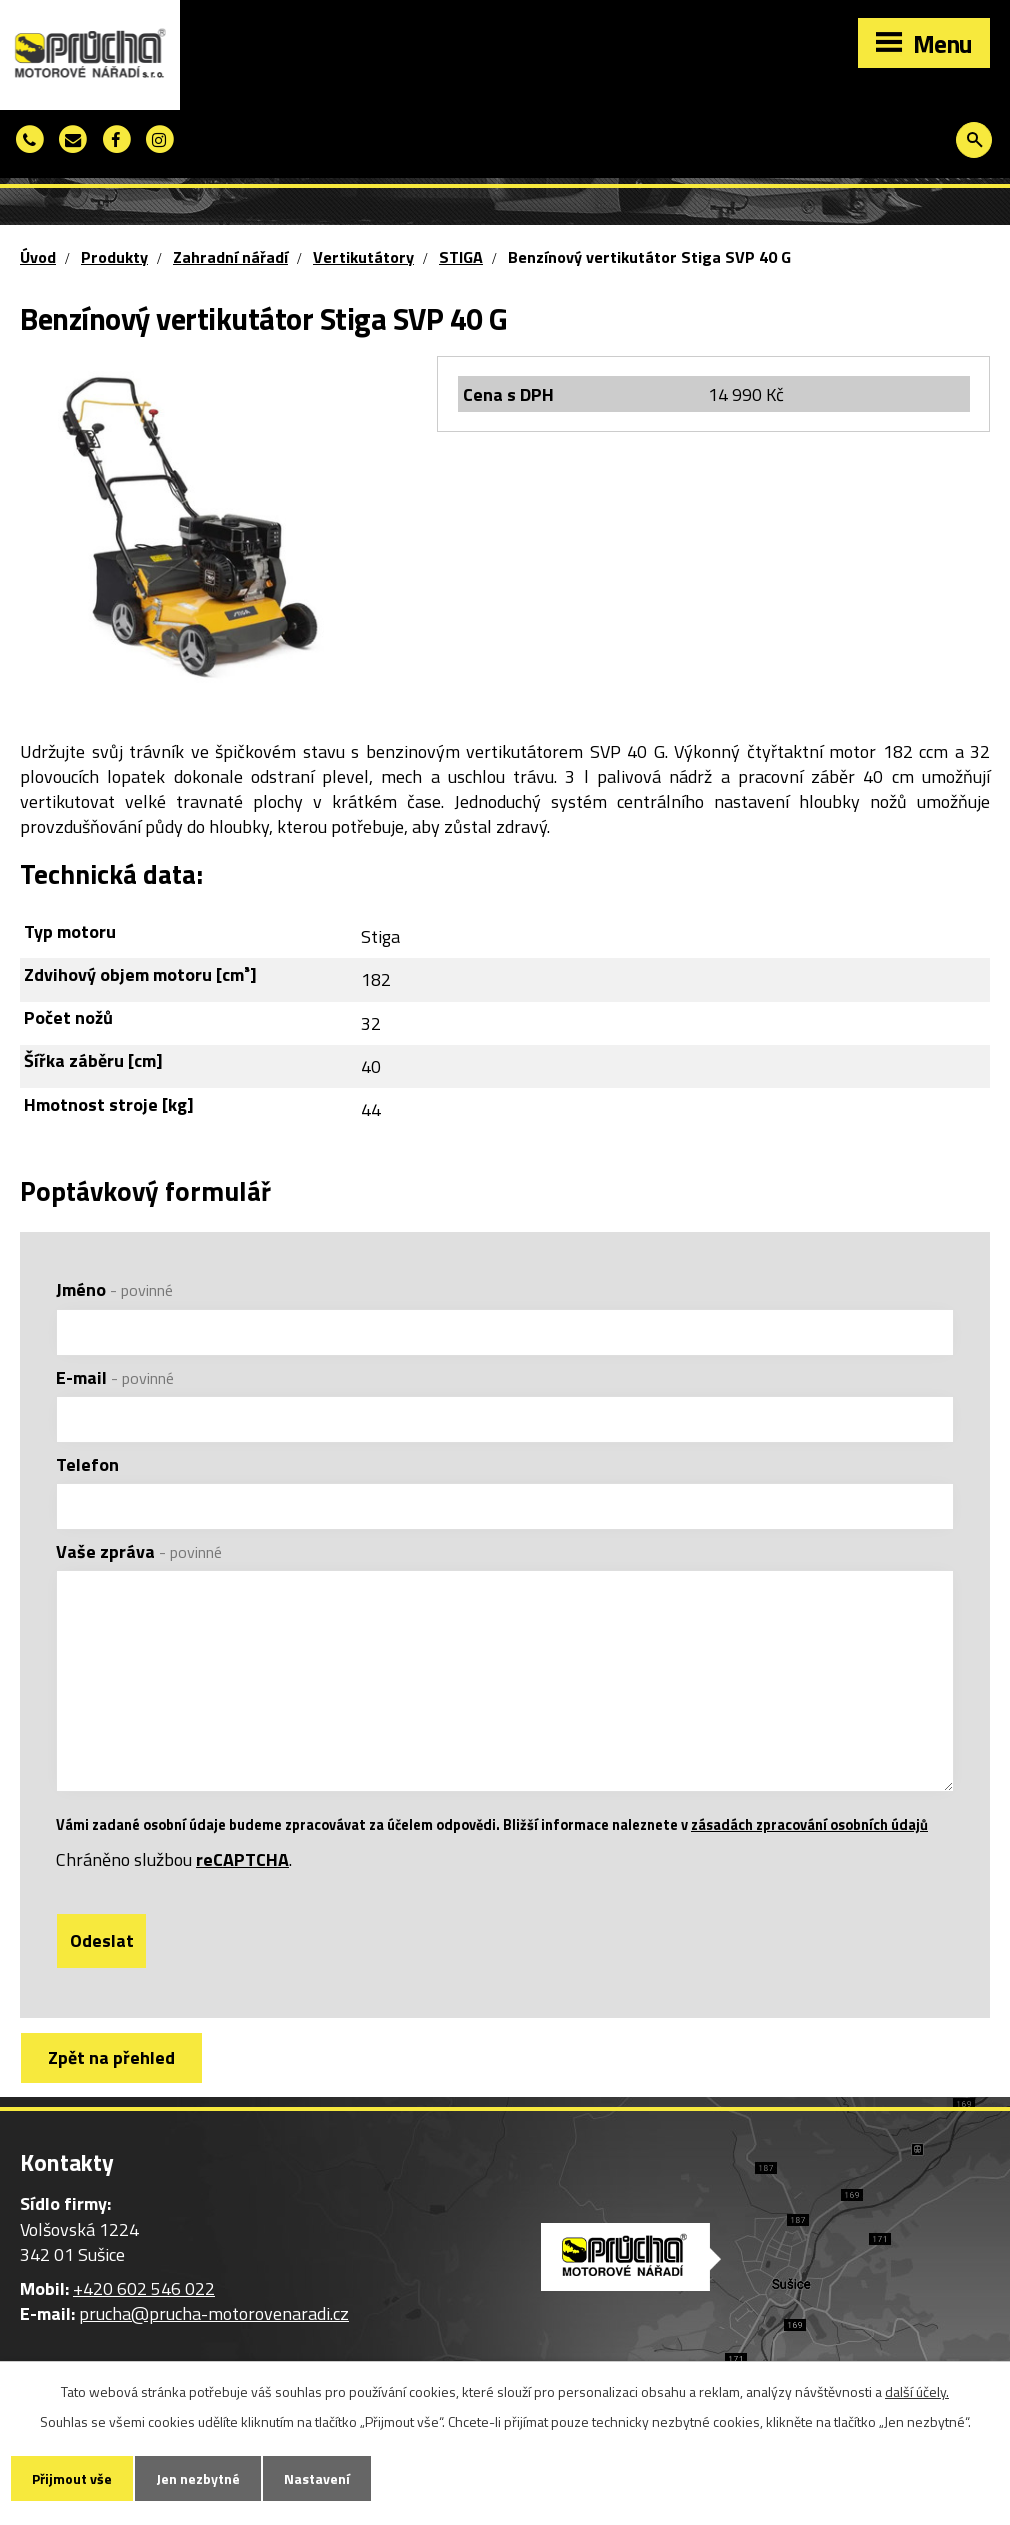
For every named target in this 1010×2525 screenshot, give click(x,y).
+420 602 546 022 (144, 2288)
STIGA (461, 257)
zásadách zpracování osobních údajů (809, 1825)
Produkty (114, 257)
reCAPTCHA (242, 1859)
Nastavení (317, 2478)
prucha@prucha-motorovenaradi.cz (214, 2313)
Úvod (38, 257)
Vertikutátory (363, 257)
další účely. (917, 2391)
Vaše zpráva (139, 1551)
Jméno (114, 1289)
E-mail (115, 1377)
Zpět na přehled (111, 2057)
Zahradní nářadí (230, 257)
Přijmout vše (72, 2478)
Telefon (87, 1464)
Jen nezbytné (198, 2478)
